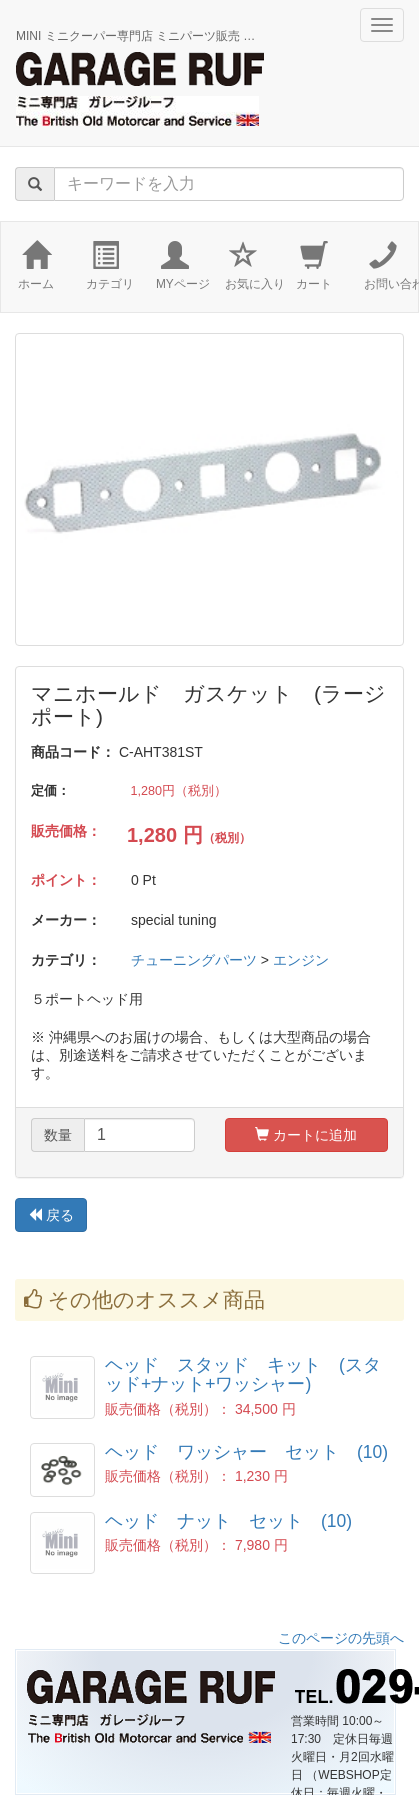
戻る (51, 1215)
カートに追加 (306, 1135)
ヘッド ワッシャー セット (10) (246, 1452)
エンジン (301, 960)
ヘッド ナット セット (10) (228, 1521)
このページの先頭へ (341, 1638)
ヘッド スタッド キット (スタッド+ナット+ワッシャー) (243, 1374)
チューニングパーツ (194, 960)
